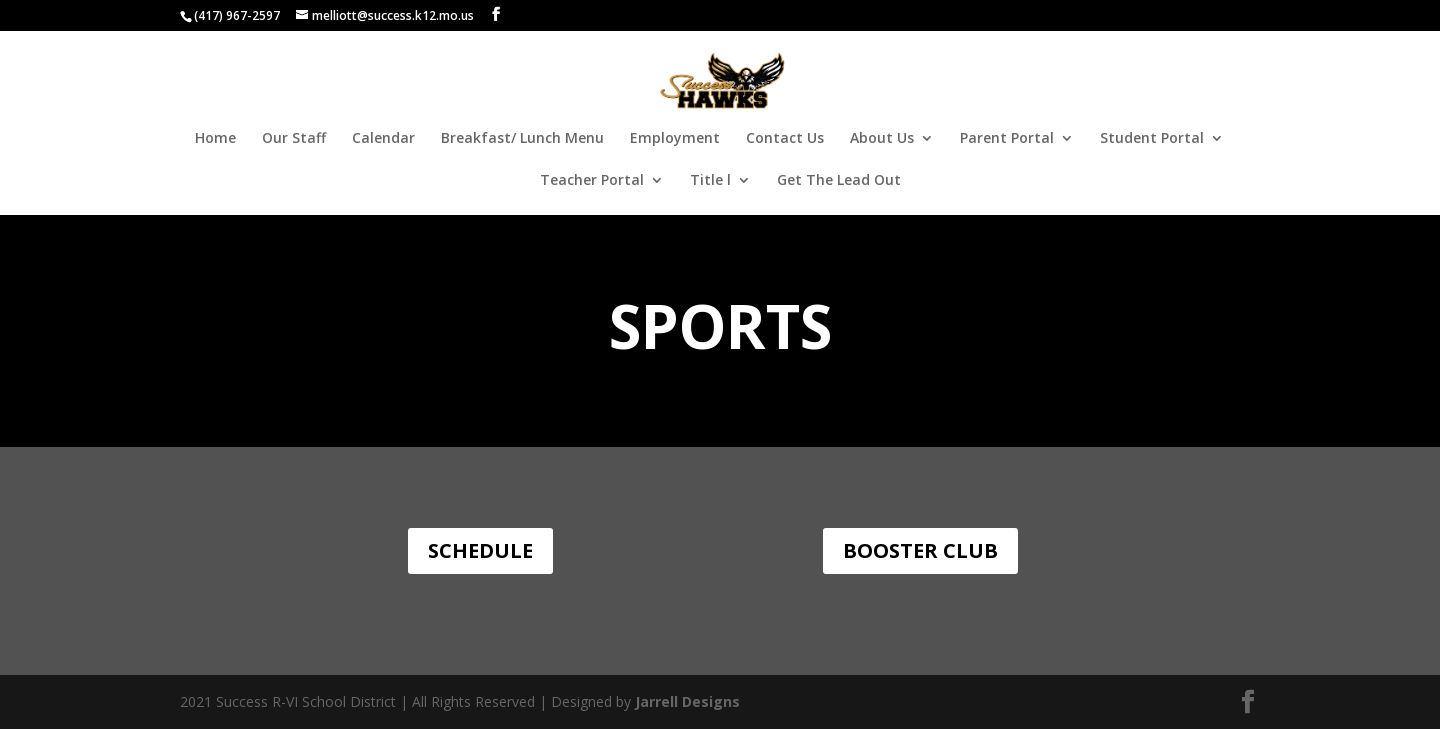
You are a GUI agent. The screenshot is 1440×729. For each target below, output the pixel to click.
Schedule (480, 550)
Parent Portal (1007, 139)
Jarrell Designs (685, 701)
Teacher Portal (592, 181)
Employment (675, 139)
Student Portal (1152, 139)
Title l (710, 181)
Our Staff (294, 139)
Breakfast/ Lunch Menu (522, 139)
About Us (882, 139)
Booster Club (920, 550)
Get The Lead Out (839, 181)
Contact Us (785, 139)
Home (215, 139)
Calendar (383, 139)
